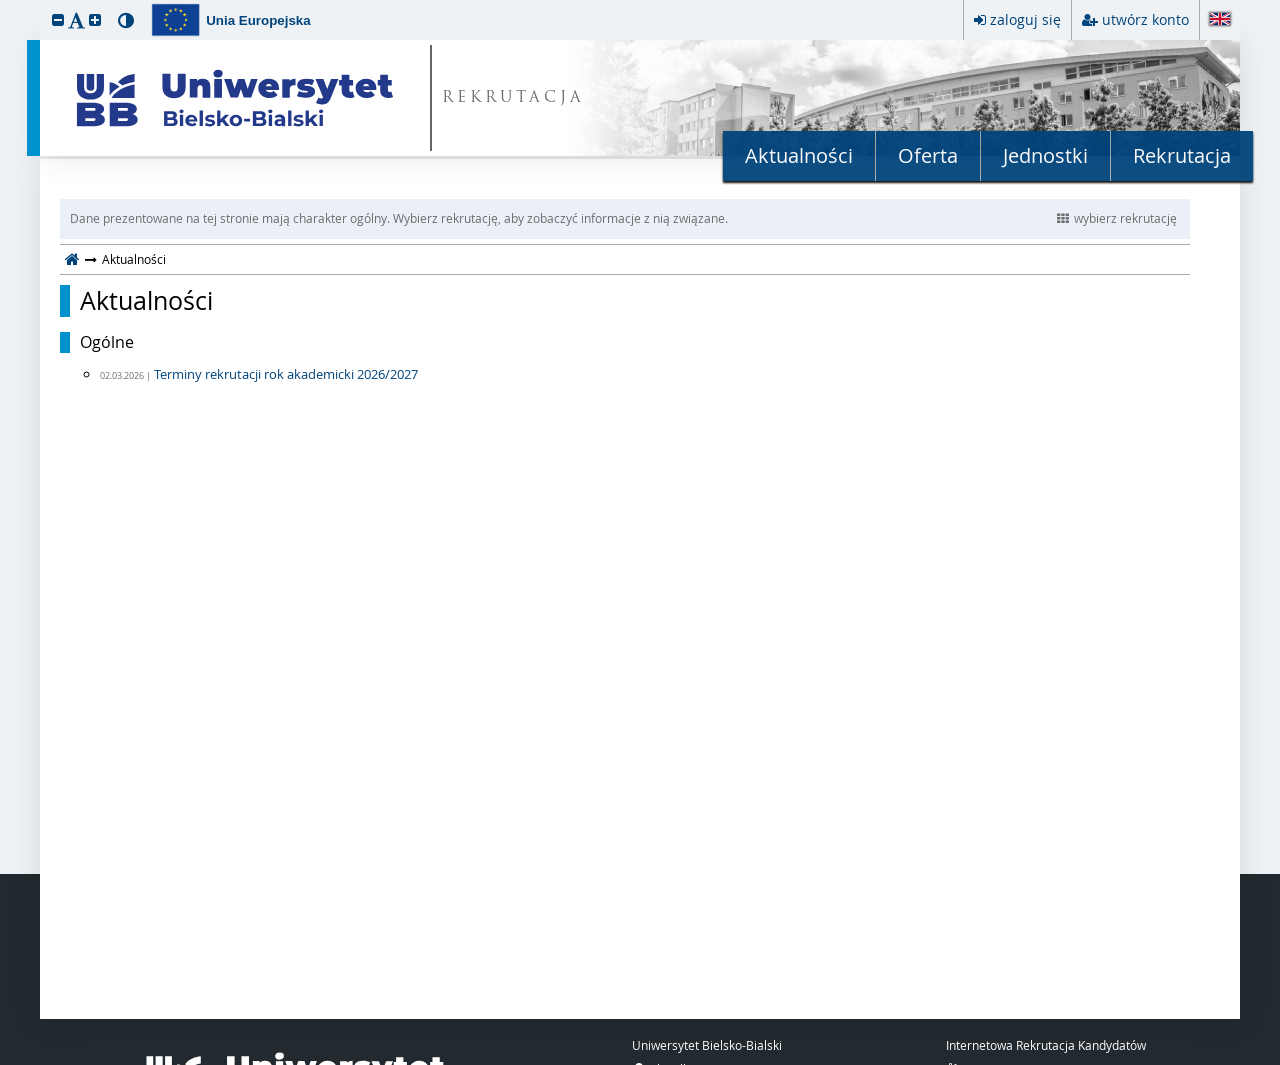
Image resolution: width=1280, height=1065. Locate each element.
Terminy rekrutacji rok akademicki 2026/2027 (286, 374)
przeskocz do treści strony (5, 5)
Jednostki (1045, 155)
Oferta (928, 155)
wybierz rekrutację (1117, 218)
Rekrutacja (1182, 155)
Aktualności (799, 155)
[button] (58, 19)
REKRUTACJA (513, 98)
